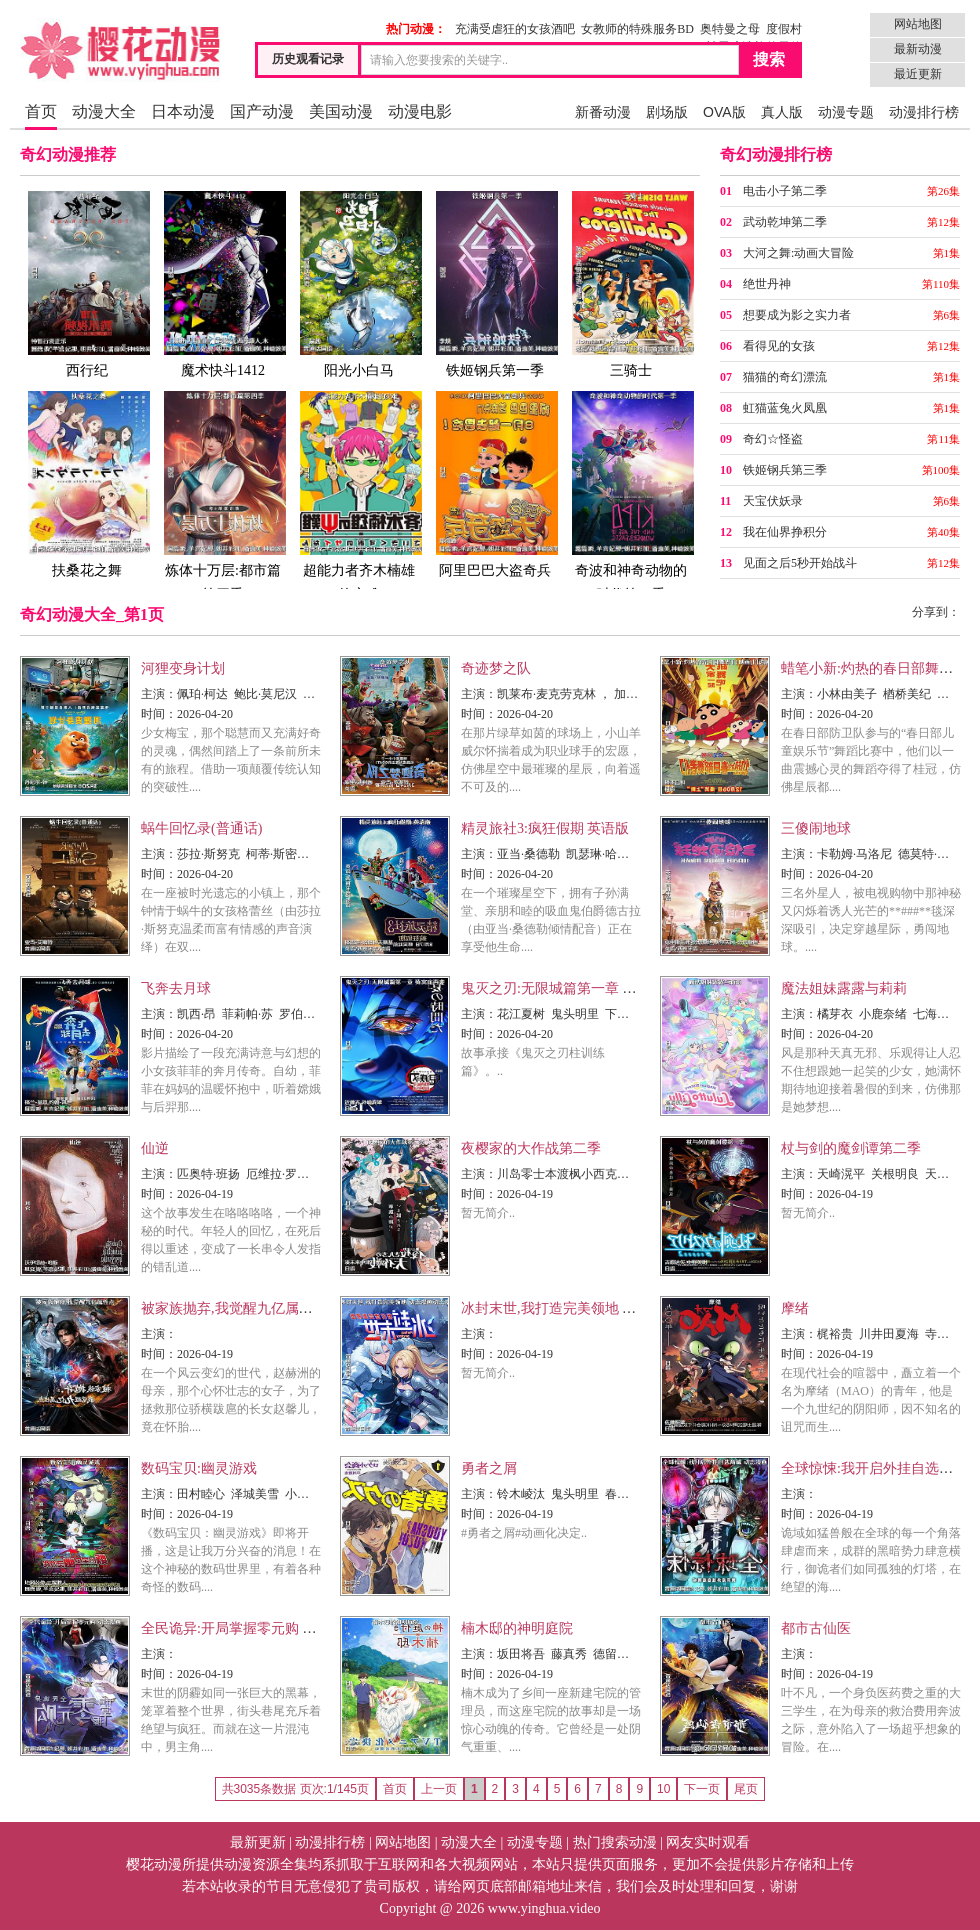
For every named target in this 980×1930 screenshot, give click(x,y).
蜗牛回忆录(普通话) (201, 828)
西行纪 (87, 283)
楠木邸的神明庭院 (517, 1628)
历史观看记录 (308, 59)
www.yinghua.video (544, 1908)
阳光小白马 (359, 283)
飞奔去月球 (176, 988)
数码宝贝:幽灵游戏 (199, 1468)
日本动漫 (183, 111)
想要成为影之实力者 (797, 315)
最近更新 (918, 74)
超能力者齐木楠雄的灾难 (359, 495)
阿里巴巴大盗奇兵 (495, 483)
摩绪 (795, 1308)
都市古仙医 (816, 1628)
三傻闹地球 (816, 828)
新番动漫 (603, 112)
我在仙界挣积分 (785, 532)
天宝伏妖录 (773, 501)
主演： (159, 694)
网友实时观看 (708, 1842)
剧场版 (667, 112)
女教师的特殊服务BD (637, 29)
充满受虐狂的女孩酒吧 (515, 29)
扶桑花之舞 (87, 483)
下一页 (702, 1789)
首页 (41, 111)
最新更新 (258, 1842)
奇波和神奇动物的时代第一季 (631, 495)
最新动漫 (918, 49)
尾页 (746, 1789)
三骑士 (631, 283)
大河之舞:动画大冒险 (798, 253)
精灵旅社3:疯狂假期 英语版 (545, 828)
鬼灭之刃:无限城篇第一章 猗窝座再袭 (576, 988)
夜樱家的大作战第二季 (531, 1148)
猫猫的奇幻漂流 (785, 377)
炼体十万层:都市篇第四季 (223, 495)
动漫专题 (846, 112)
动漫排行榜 (924, 112)
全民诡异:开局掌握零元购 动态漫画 (249, 1628)
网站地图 (918, 24)
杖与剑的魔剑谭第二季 (851, 1148)
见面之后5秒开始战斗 (800, 563)
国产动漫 (262, 111)
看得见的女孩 (779, 346)
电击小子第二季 (785, 191)
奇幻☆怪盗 (773, 439)
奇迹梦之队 (496, 668)
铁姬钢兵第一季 (495, 283)
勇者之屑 (489, 1468)
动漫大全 (104, 111)
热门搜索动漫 (615, 1842)
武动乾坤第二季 (785, 222)
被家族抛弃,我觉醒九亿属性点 (234, 1308)
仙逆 (155, 1148)
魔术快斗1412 (223, 283)
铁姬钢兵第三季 (785, 470)
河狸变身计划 (183, 668)
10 (663, 1789)
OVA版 (724, 112)
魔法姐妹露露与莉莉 (844, 988)
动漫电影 (420, 111)
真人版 (782, 112)
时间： (159, 714)
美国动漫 (341, 111)
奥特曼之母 (730, 29)
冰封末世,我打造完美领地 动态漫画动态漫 (590, 1308)
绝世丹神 (767, 284)
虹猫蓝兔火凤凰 (785, 408)
